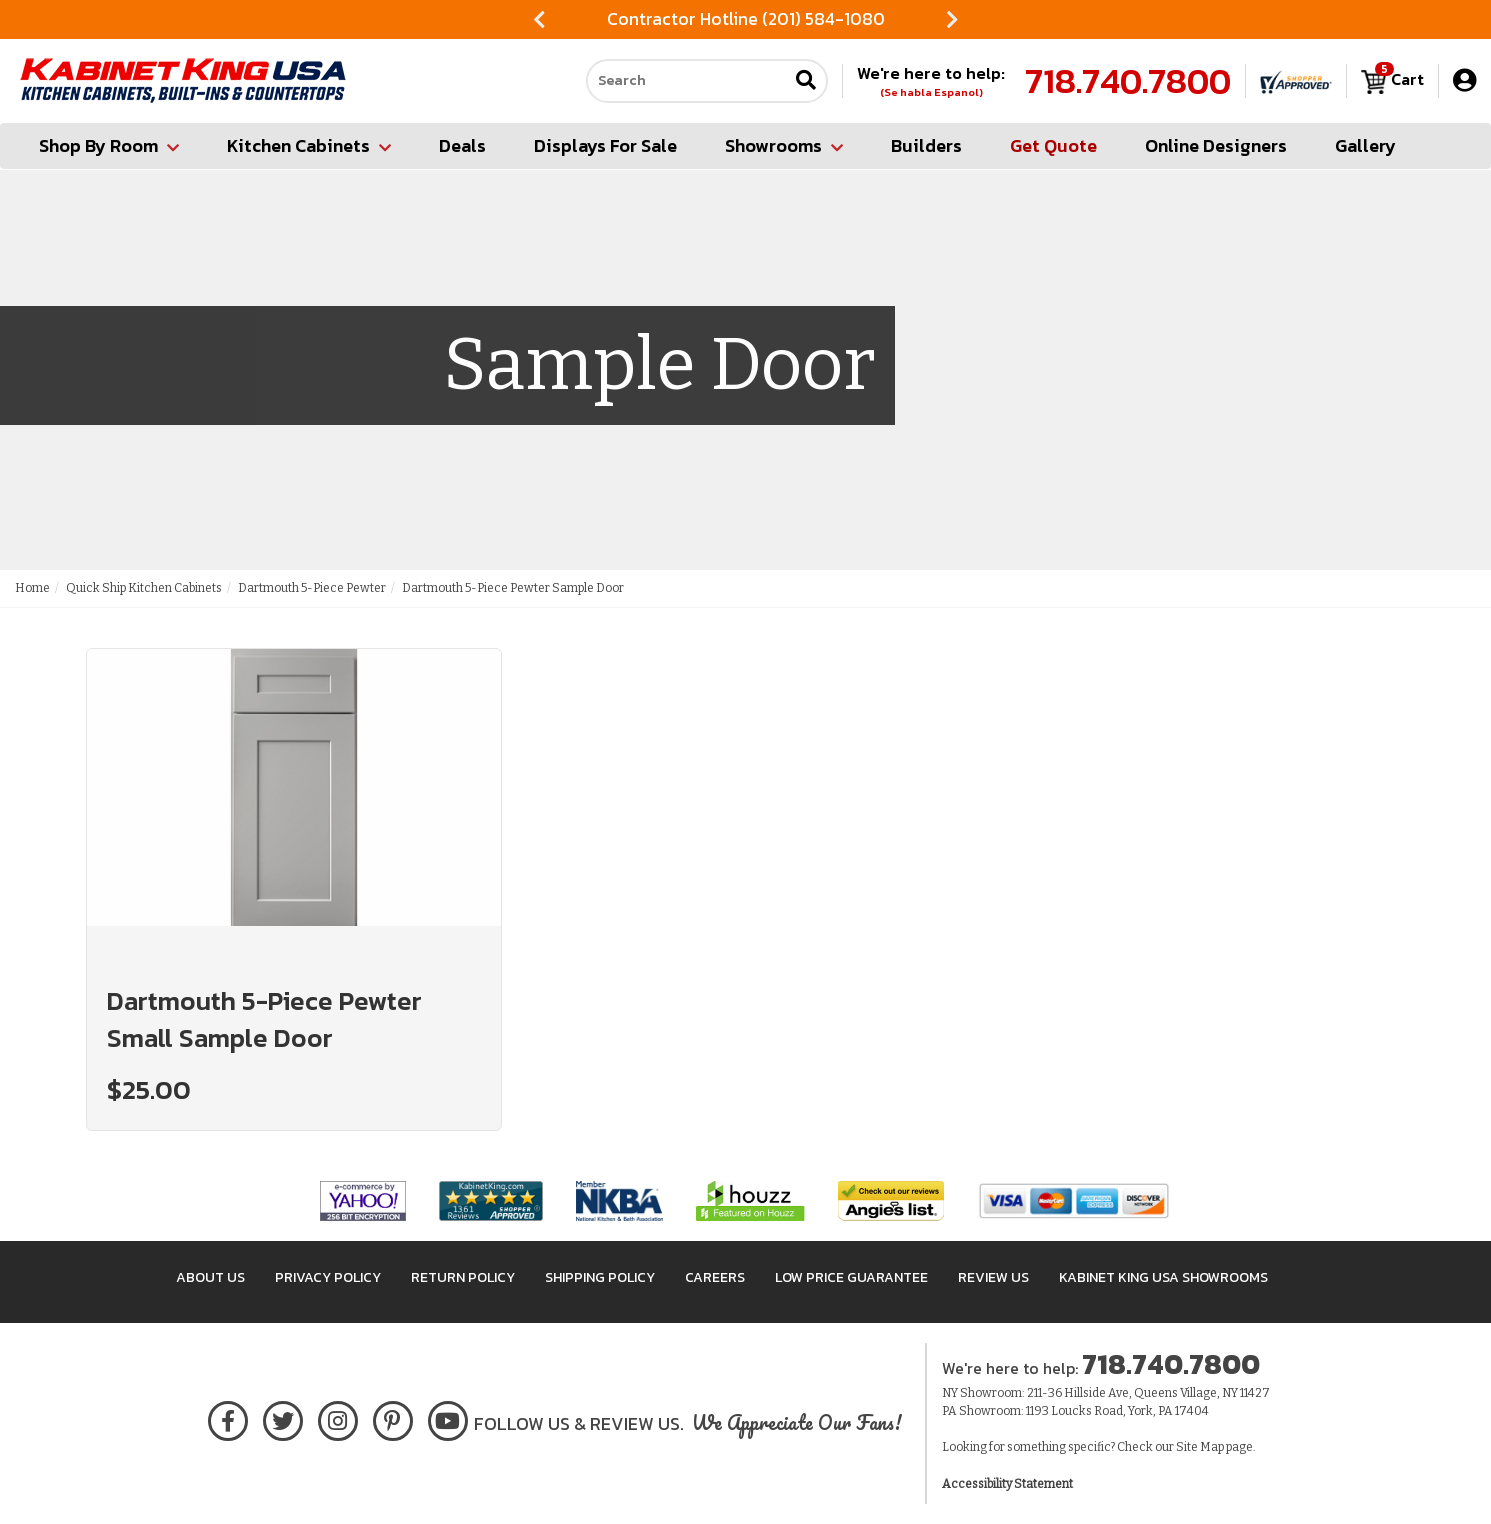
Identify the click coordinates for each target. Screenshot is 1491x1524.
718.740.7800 (1128, 81)
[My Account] (1464, 80)
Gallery (1365, 145)
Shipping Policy (600, 1277)
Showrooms (784, 145)
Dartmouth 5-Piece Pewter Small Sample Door (264, 1019)
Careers (715, 1277)
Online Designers (1216, 145)
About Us (210, 1277)
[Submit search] (806, 81)
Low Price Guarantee (851, 1277)
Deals (462, 145)
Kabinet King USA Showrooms (1163, 1277)
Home (32, 588)
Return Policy (463, 1277)
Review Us (993, 1277)
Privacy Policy (328, 1277)
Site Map (1200, 1447)
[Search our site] (687, 81)
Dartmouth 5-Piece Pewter (312, 588)
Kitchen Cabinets (309, 145)
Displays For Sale (605, 145)
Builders (926, 145)
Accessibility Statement (1007, 1484)
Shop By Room (109, 145)
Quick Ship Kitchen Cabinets (144, 588)
